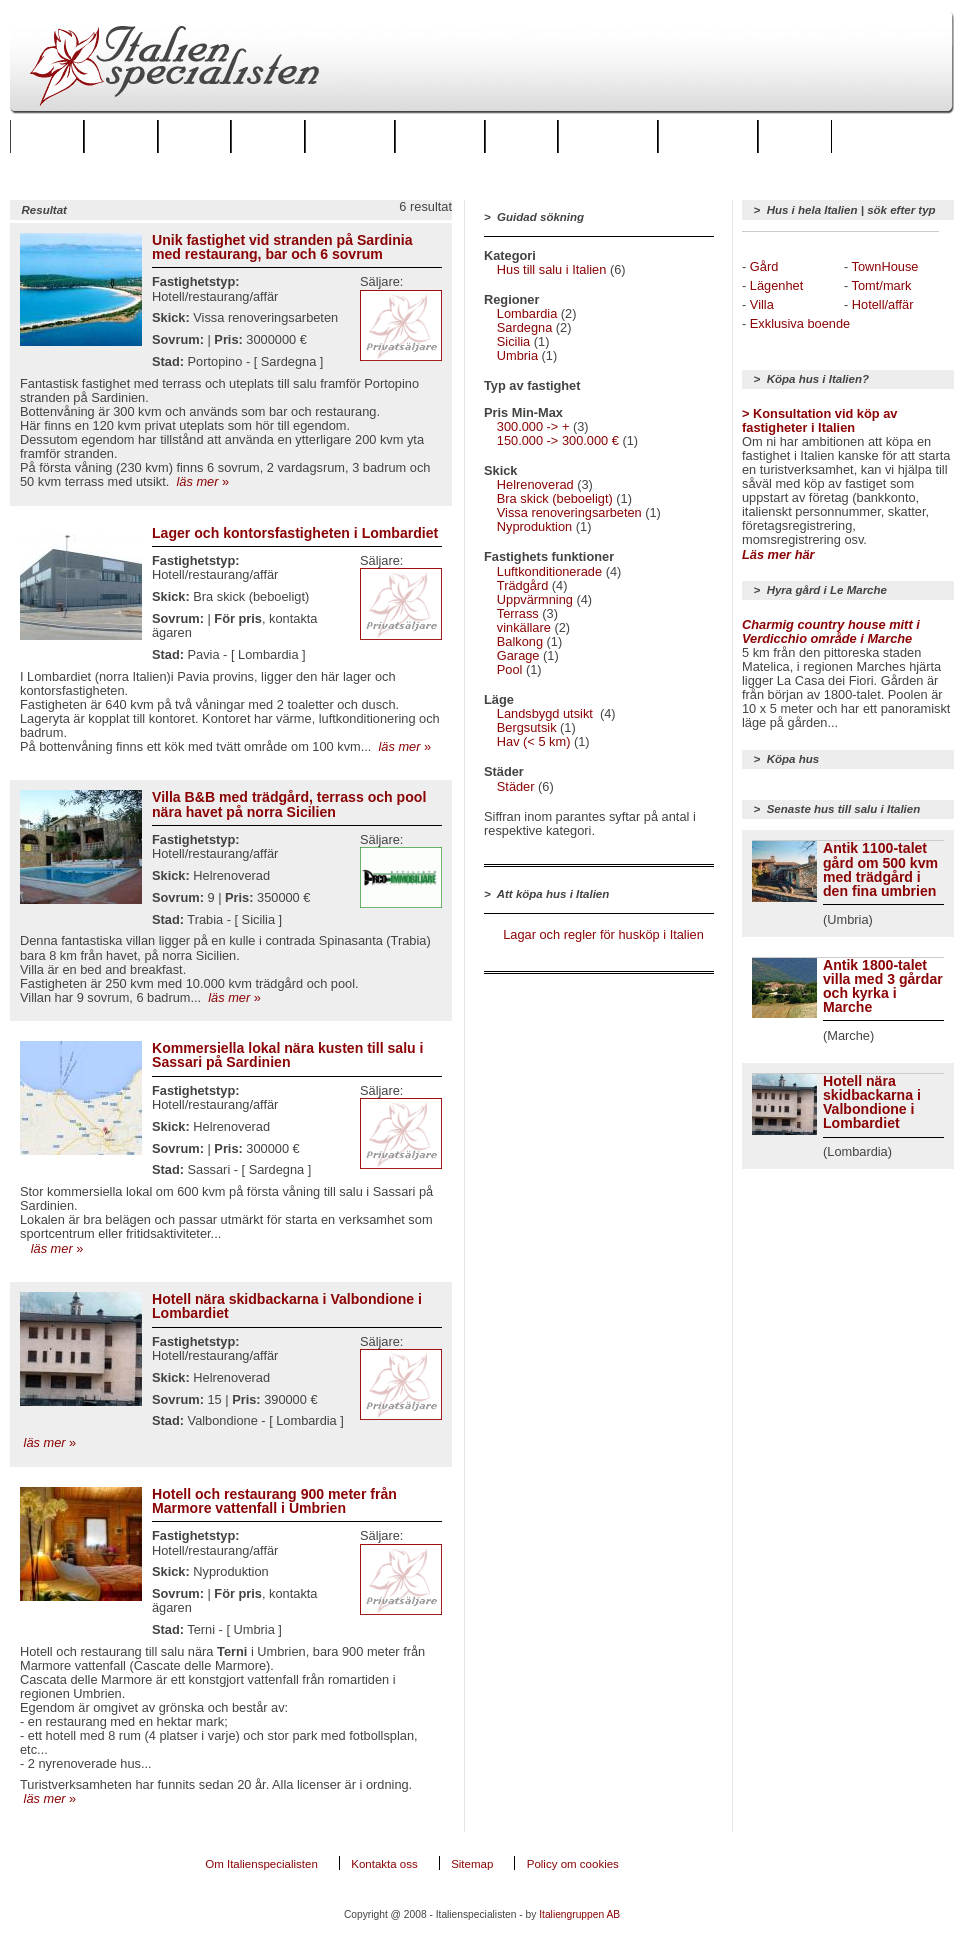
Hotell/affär (883, 304)
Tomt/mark (882, 285)
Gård (764, 266)
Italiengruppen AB (579, 1914)
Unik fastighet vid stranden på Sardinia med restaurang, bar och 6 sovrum (282, 247)
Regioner (121, 136)
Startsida (46, 136)
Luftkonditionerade (549, 571)
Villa (762, 304)
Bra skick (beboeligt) (555, 498)
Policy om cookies (573, 1864)
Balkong (520, 641)
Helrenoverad (535, 484)
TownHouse (885, 266)
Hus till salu (439, 136)
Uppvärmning (535, 599)
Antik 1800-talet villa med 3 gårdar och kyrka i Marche (883, 986)
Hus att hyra (350, 136)
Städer (195, 136)
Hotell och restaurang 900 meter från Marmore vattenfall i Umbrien (274, 1501)
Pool (510, 669)
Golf (521, 136)
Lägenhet (776, 285)
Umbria (517, 355)
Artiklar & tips (708, 136)
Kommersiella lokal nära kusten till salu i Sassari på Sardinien (288, 1055)
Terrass (518, 613)
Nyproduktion (534, 526)
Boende (268, 136)
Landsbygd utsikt (547, 713)
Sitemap (472, 1864)
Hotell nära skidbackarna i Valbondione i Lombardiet (287, 1306)
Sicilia (513, 341)
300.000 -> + (533, 426)
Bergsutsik (527, 727)
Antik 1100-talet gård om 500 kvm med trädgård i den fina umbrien (880, 869)
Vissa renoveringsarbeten (569, 512)
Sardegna (525, 327)
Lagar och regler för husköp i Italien (603, 934)
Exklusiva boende (800, 323)
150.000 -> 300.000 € (558, 440)
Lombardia (527, 313)
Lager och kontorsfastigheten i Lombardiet (295, 533)
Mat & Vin (795, 136)
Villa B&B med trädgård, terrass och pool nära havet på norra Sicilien (289, 804)
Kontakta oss (384, 1864)
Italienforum (608, 136)
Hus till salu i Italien (552, 269)
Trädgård (522, 585)
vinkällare (524, 627)
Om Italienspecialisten (261, 1864)
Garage (518, 655)
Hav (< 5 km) (534, 741)
